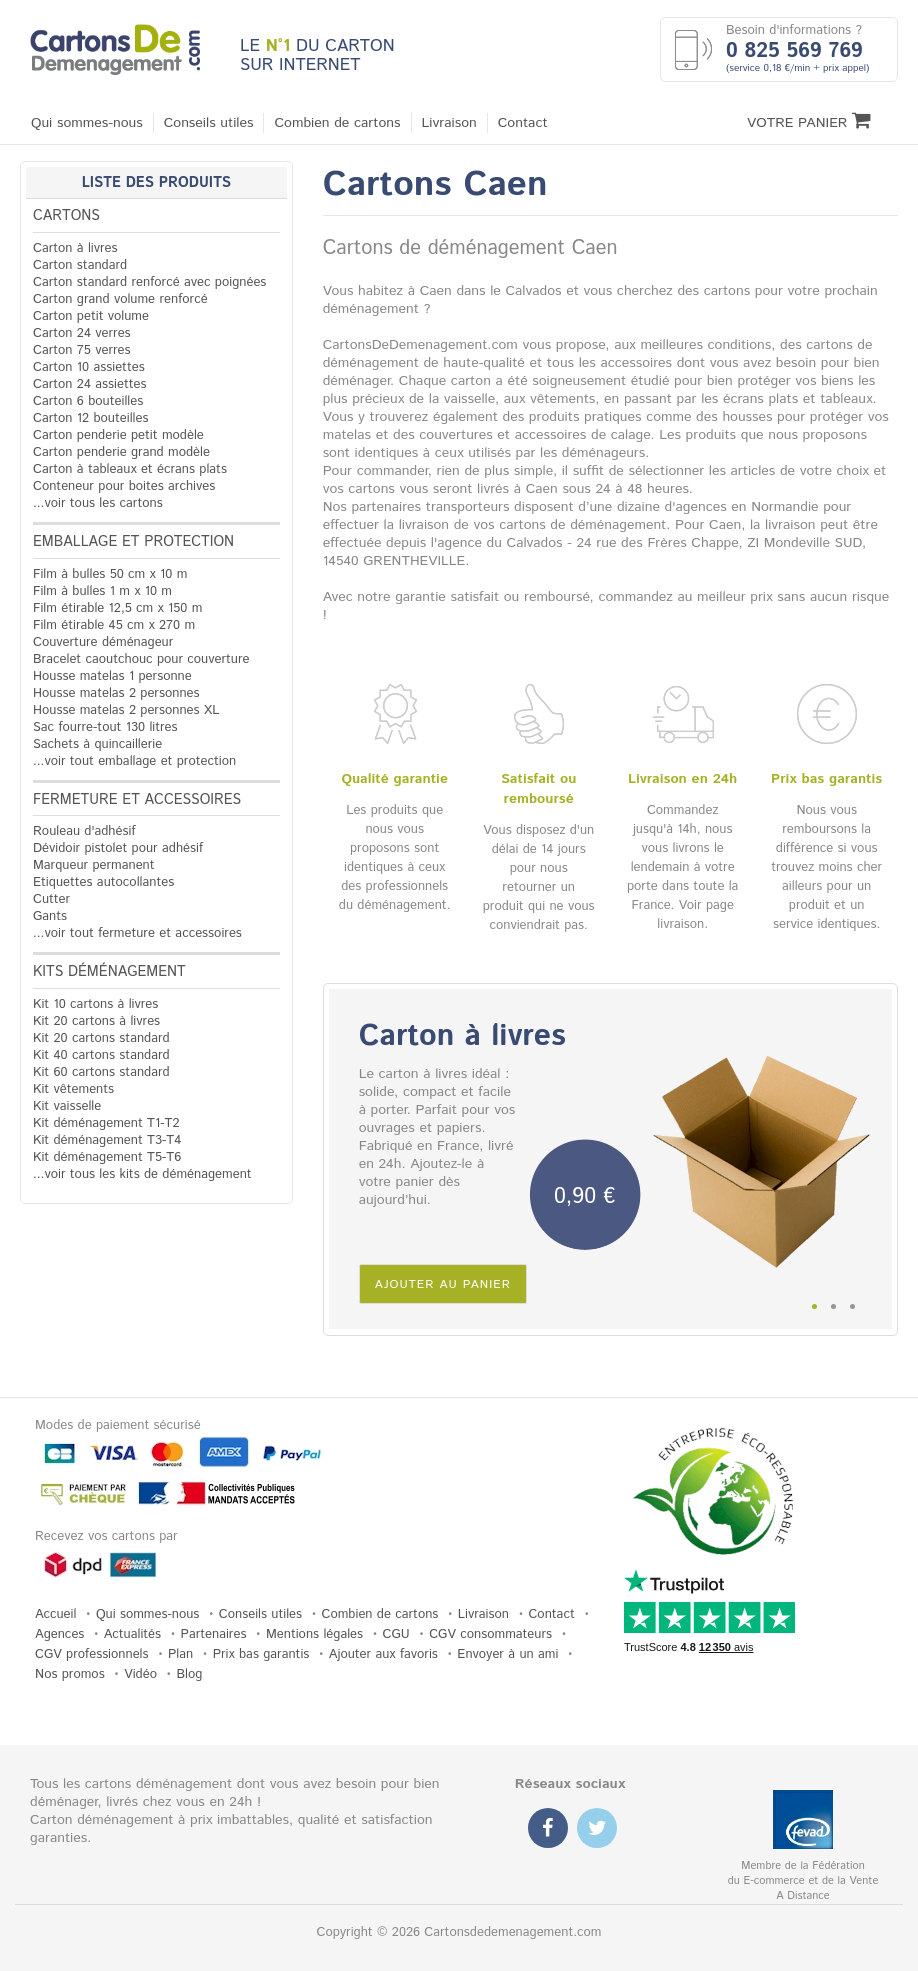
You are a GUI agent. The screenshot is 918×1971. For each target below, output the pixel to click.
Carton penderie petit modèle (118, 435)
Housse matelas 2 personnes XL (126, 710)
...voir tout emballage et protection (134, 761)
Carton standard (80, 265)
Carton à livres (75, 248)
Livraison (449, 123)
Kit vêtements (73, 1089)
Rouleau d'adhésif (84, 831)
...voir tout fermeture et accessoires (137, 933)
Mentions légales (314, 1634)
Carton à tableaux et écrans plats (130, 469)
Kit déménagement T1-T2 (106, 1123)
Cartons (66, 216)
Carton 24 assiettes (89, 384)
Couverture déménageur (103, 642)
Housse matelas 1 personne (112, 676)
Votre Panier (809, 121)
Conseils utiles (209, 123)
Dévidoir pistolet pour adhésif (118, 848)
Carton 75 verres (82, 350)
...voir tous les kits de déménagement (142, 1174)
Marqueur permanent (94, 865)
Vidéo (140, 1674)
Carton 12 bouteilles (90, 418)
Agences (59, 1634)
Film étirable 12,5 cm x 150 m (117, 608)
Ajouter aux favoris (383, 1654)
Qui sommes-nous (87, 123)
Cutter (51, 899)
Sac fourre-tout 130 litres (105, 727)
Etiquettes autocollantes (103, 882)
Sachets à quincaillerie (97, 744)
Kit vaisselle (67, 1106)
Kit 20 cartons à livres (96, 1021)
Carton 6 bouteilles (88, 401)
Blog (189, 1674)
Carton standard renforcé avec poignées (149, 282)
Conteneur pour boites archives (124, 486)
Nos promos (70, 1674)
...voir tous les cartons (98, 503)
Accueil (55, 1614)
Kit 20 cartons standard (101, 1038)
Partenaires (214, 1634)
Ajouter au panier (443, 1284)
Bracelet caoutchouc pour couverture (141, 659)
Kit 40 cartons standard (101, 1055)
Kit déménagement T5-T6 (107, 1157)
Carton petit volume (91, 316)
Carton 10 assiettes (89, 367)
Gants (50, 916)
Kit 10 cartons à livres (95, 1004)
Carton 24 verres (82, 333)
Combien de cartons (337, 123)
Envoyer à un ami (507, 1654)
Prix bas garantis (261, 1654)
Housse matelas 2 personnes (116, 693)
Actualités (132, 1634)
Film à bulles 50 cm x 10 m (110, 574)
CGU (396, 1634)
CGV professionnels (92, 1654)
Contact (523, 123)
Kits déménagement (109, 972)
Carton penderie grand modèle (121, 452)
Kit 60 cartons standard (101, 1072)
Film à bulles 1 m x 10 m (102, 591)
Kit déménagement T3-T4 (107, 1140)
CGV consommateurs (490, 1634)
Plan (180, 1654)
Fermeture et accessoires (137, 800)
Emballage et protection (133, 542)
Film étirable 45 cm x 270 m (114, 625)
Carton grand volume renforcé (120, 299)
